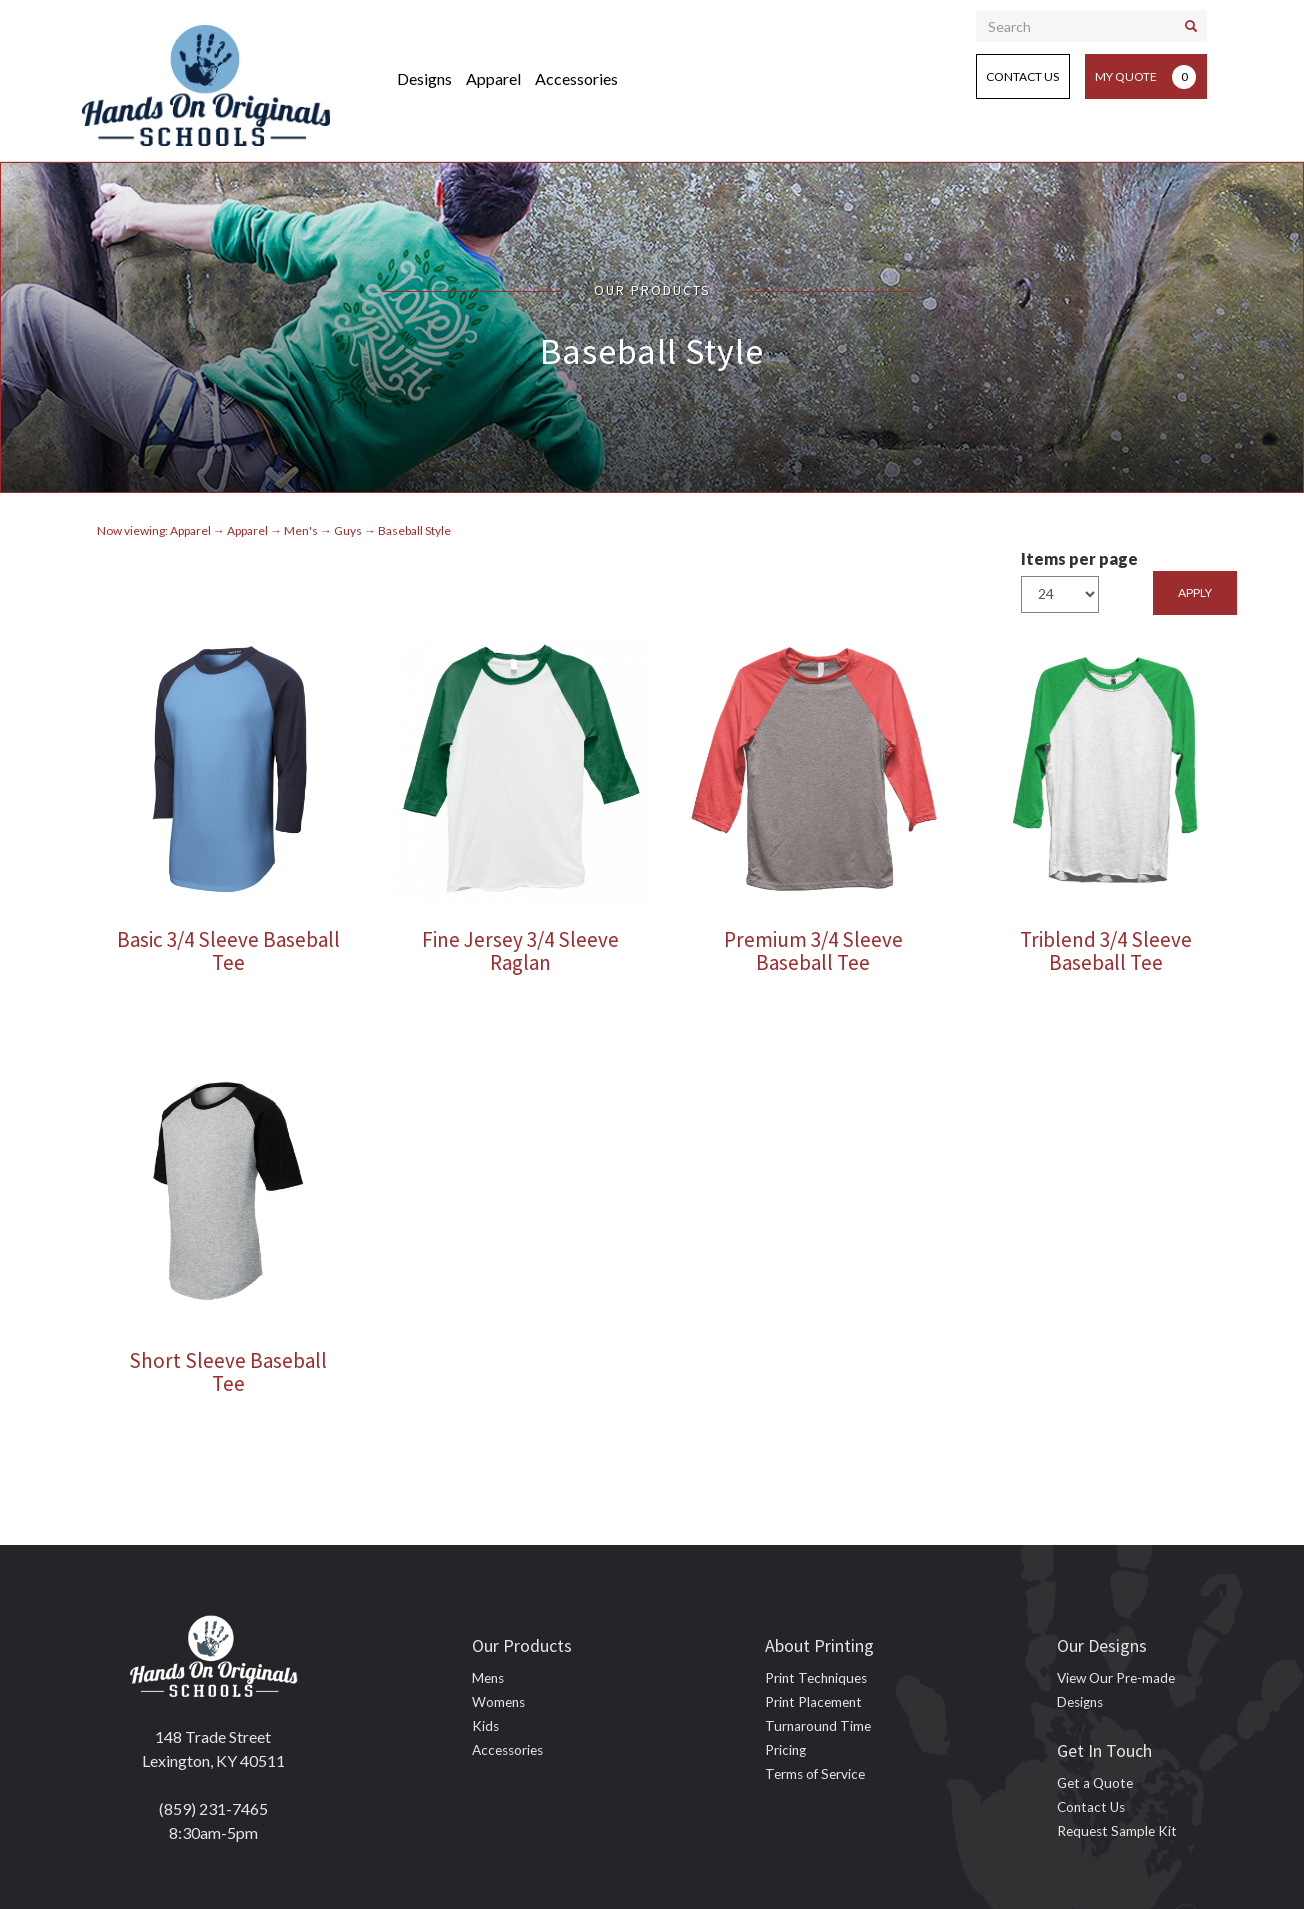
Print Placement (813, 1702)
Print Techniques (816, 1678)
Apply (1195, 592)
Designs (424, 78)
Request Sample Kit (1117, 1831)
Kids (485, 1726)
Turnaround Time (818, 1726)
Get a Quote (1095, 1783)
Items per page (1079, 558)
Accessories (576, 78)
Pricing (785, 1750)
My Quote (1145, 77)
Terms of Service (815, 1774)
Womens (498, 1702)
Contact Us (1022, 76)
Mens (488, 1678)
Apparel (493, 78)
